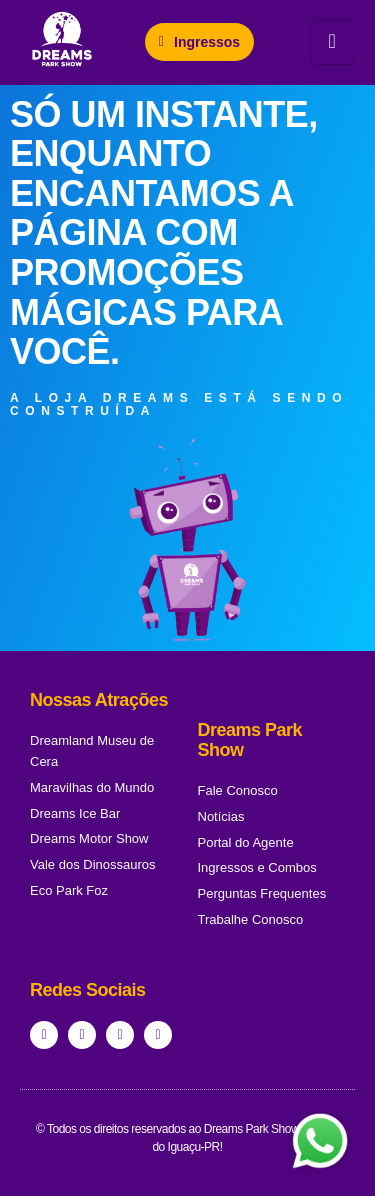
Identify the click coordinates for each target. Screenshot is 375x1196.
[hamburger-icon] (332, 42)
